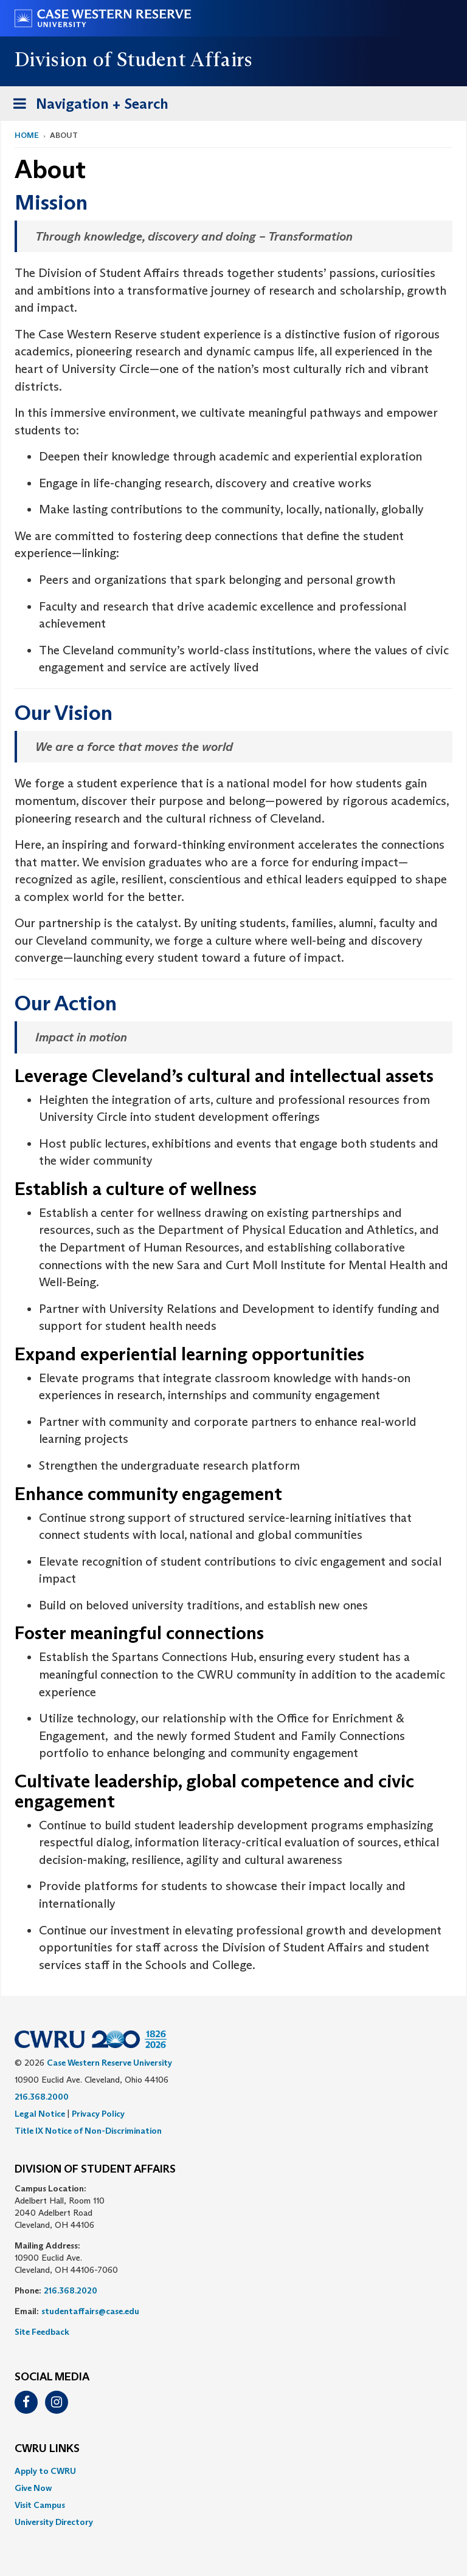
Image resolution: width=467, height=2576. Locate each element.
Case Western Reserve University (109, 2062)
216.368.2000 (42, 2096)
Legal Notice (40, 2113)
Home (27, 135)
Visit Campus (40, 2504)
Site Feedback (42, 2331)
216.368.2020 (70, 2290)
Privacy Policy (98, 2113)
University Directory (54, 2521)
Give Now (33, 2487)
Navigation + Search (86, 106)
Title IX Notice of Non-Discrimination (88, 2130)
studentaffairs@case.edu (90, 2311)
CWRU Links (47, 2449)
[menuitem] (233, 2470)
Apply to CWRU (45, 2470)
